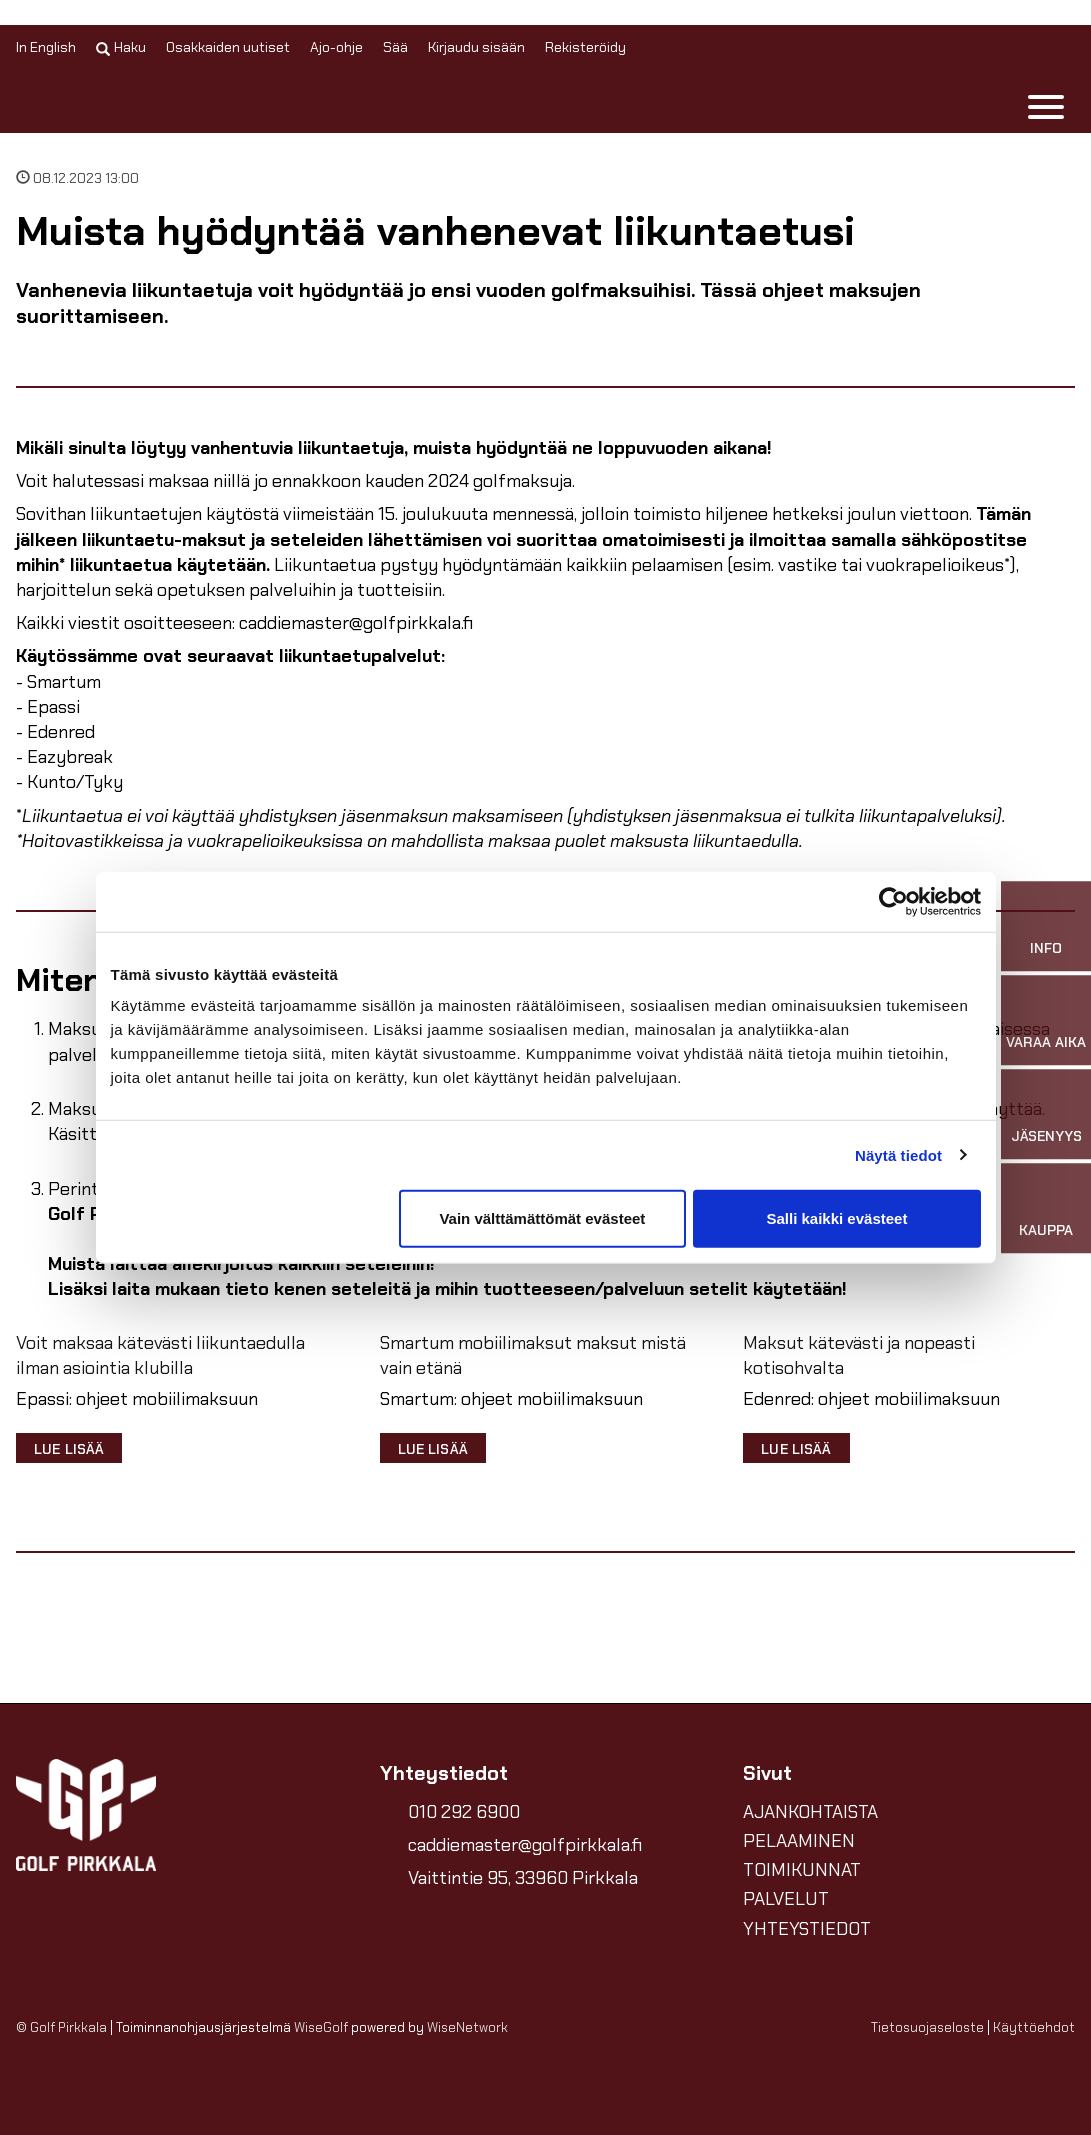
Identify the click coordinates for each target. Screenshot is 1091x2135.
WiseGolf (321, 2027)
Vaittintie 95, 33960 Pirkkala (523, 1878)
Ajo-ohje (336, 47)
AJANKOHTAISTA (810, 1812)
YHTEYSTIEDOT (807, 1929)
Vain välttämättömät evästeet (542, 1218)
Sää (395, 47)
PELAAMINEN (799, 1841)
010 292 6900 (464, 1812)
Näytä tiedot (898, 1154)
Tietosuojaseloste (927, 2027)
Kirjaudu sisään (476, 47)
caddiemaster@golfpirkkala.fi (525, 1845)
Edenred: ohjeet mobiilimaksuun (871, 1400)
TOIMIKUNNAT (802, 1870)
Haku (121, 47)
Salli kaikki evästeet (836, 1218)
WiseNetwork (467, 2027)
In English (46, 47)
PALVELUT (786, 1899)
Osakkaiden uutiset (228, 47)
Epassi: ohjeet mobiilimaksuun (137, 1400)
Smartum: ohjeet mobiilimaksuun (511, 1400)
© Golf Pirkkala (61, 2027)
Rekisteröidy (585, 47)
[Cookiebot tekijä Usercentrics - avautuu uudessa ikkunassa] (893, 901)
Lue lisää (69, 1449)
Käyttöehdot (1034, 2027)
